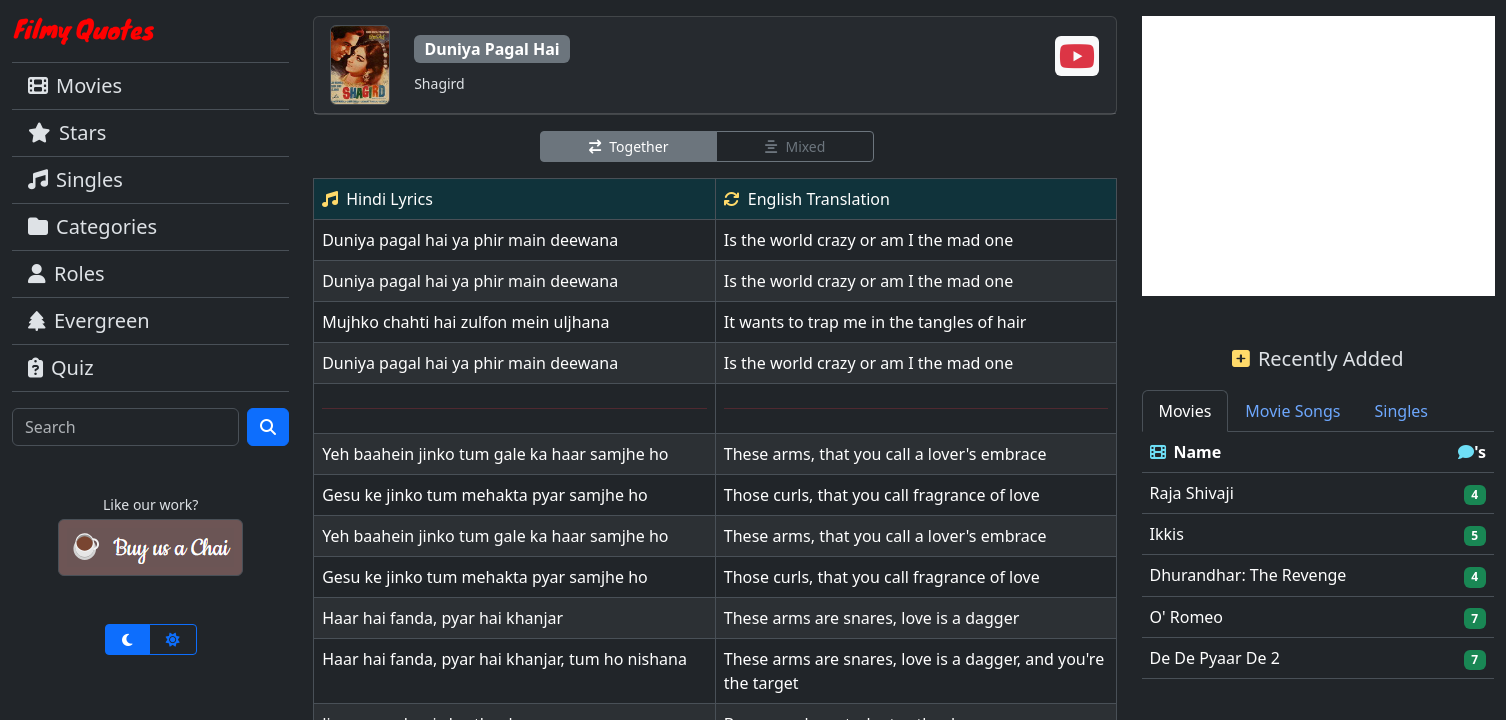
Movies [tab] (1185, 411)
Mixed (795, 146)
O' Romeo (1187, 617)
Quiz (61, 367)
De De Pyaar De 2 (1215, 658)
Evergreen (89, 320)
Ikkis (1167, 534)
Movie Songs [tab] (1292, 411)
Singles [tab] (1401, 411)
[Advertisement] (1318, 156)
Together (628, 146)
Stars (67, 132)
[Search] (125, 427)
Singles (75, 179)
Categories (92, 226)
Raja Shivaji (1192, 493)
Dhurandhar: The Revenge (1248, 575)
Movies (75, 85)
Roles (66, 273)
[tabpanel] (1318, 555)
